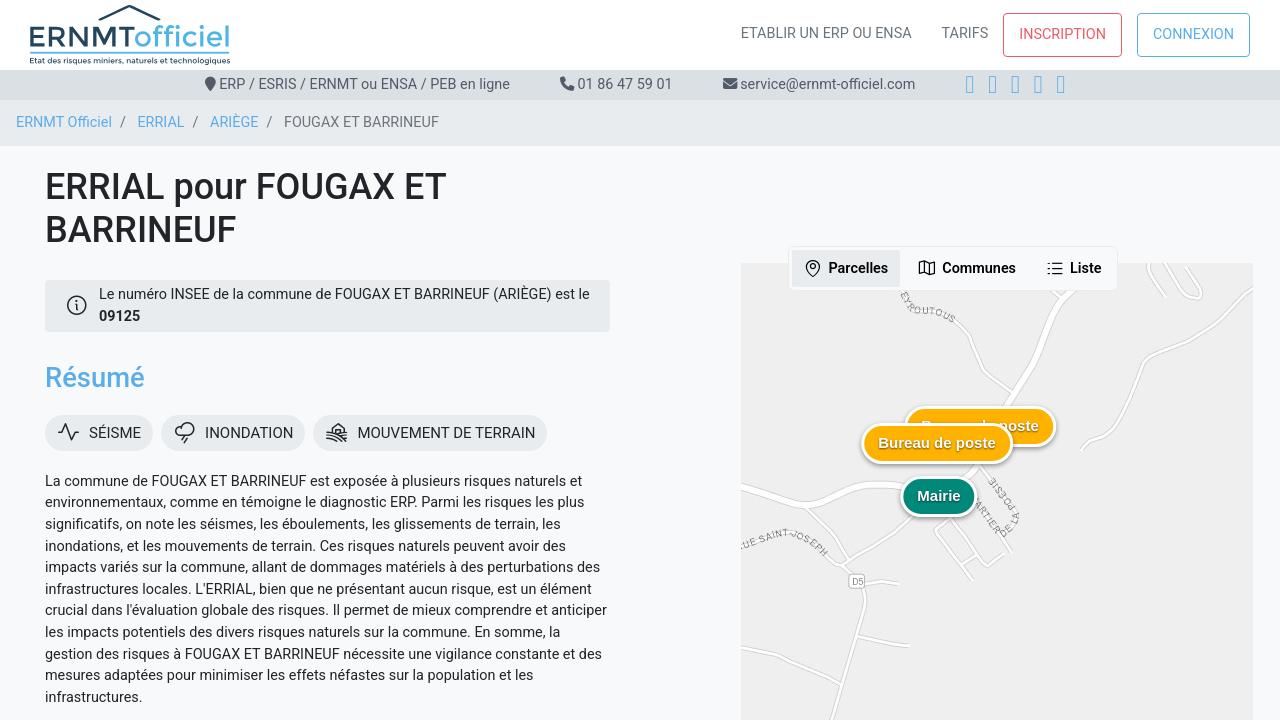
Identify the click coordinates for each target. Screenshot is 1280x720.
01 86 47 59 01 (624, 84)
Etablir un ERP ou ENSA (826, 33)
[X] (1038, 84)
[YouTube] (1060, 84)
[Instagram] (992, 84)
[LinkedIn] (1015, 84)
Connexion (1193, 34)
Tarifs (965, 33)
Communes (966, 268)
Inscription (1062, 34)
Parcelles (845, 268)
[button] (937, 458)
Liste (1073, 268)
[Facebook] (969, 84)
